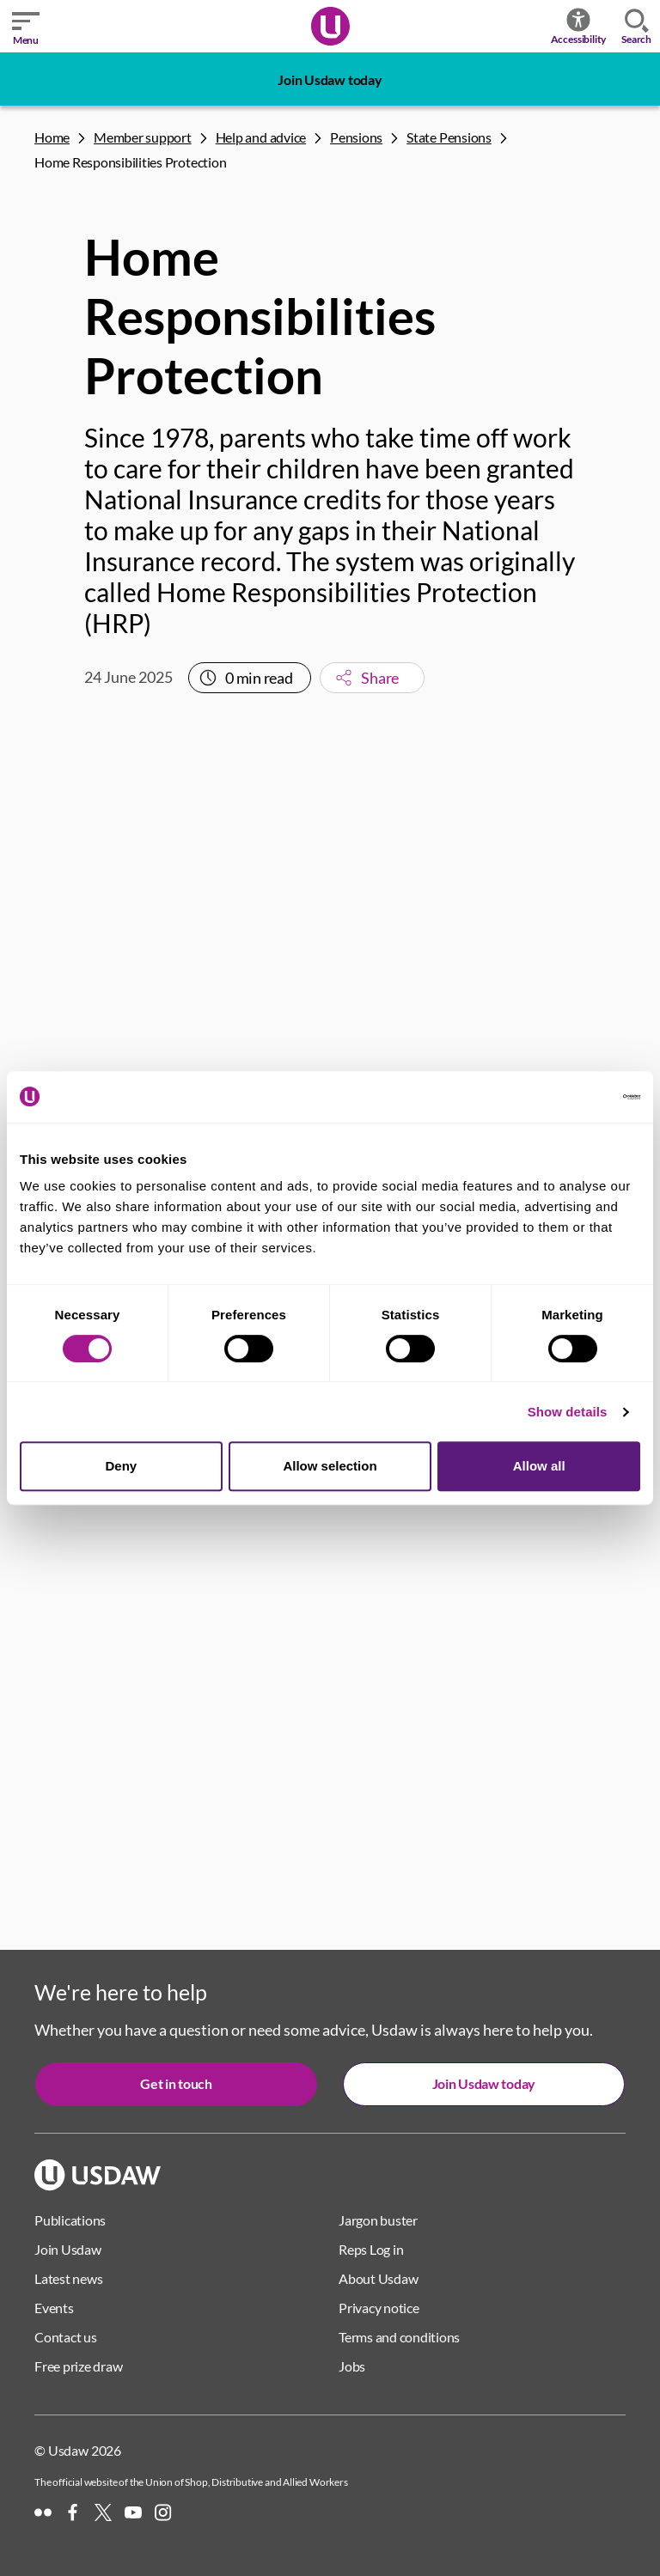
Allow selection (329, 1466)
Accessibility (579, 26)
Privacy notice (379, 2307)
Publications (70, 2220)
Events (54, 2307)
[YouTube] (133, 2512)
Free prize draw (78, 2366)
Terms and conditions (399, 2336)
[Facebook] (73, 2512)
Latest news (68, 2278)
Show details (568, 1411)
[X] (103, 2512)
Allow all (539, 1466)
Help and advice (261, 137)
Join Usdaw (67, 2249)
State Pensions (449, 137)
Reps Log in (371, 2249)
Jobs (352, 2366)
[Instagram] (163, 2512)
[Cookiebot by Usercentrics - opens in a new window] (565, 1097)
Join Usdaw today (330, 79)
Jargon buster (378, 2220)
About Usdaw (378, 2278)
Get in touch (175, 2083)
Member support (143, 137)
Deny (121, 1466)
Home (52, 137)
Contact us (65, 2336)
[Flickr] (43, 2512)
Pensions (356, 137)
